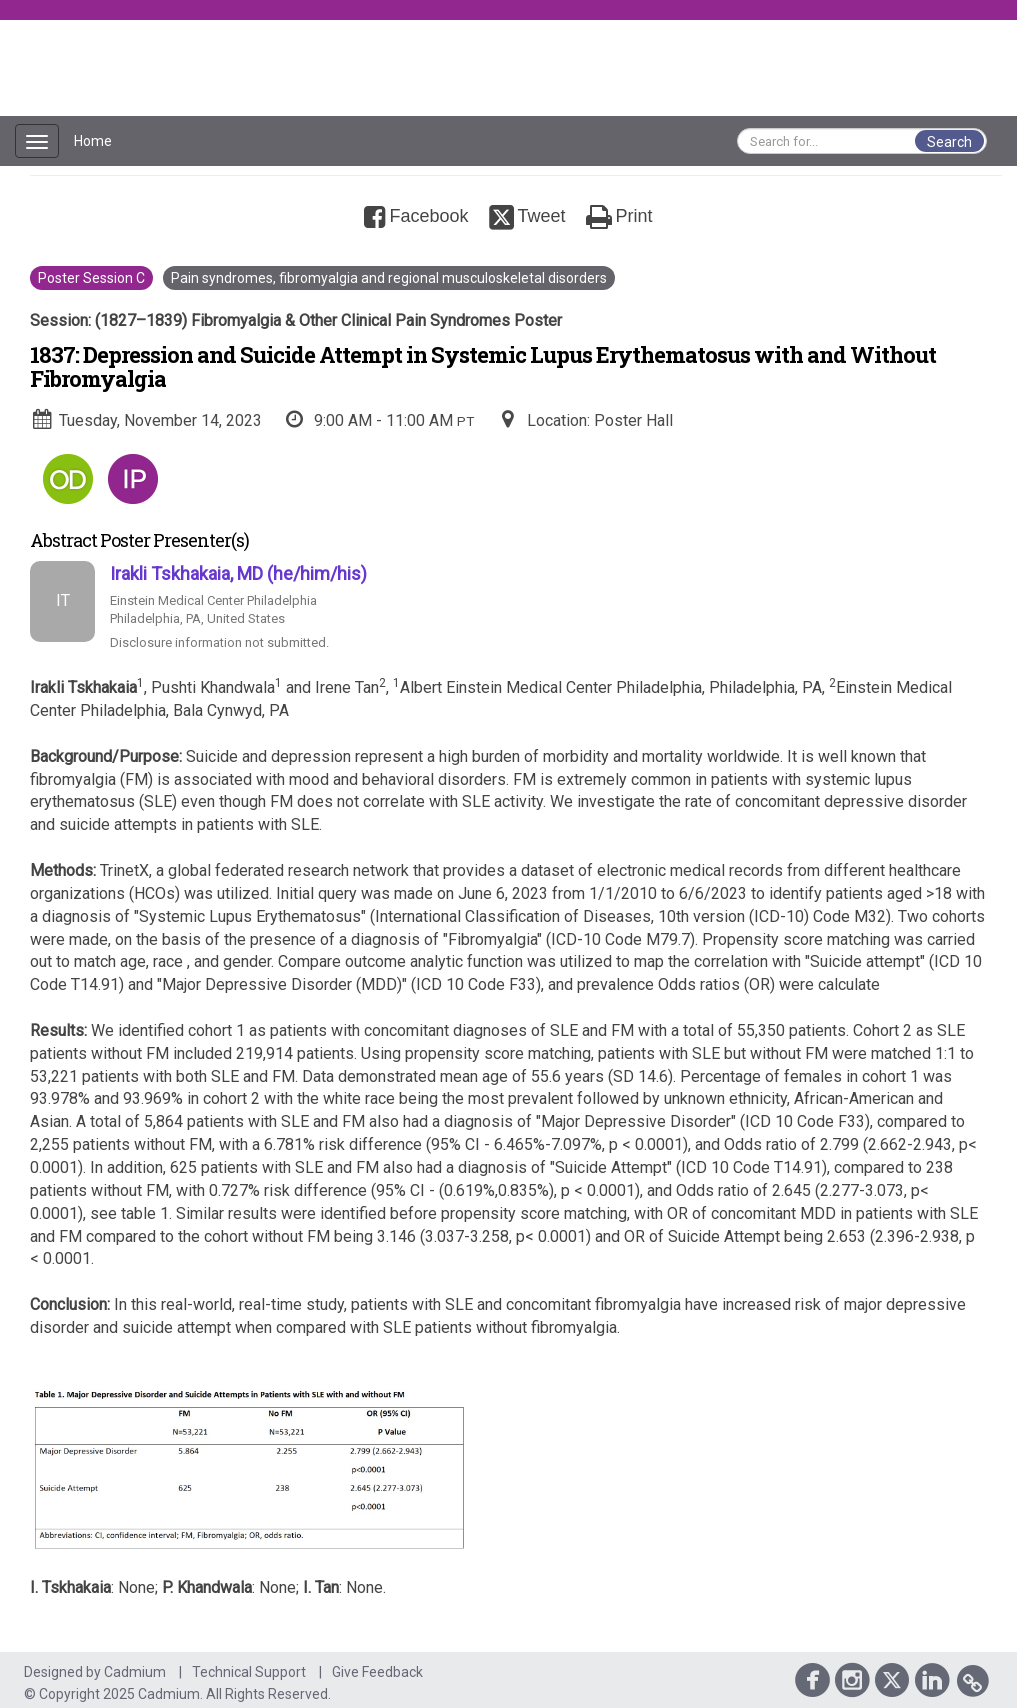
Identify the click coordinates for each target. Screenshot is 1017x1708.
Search (949, 142)
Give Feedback (377, 1672)
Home (93, 141)
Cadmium (135, 1672)
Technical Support (249, 1672)
